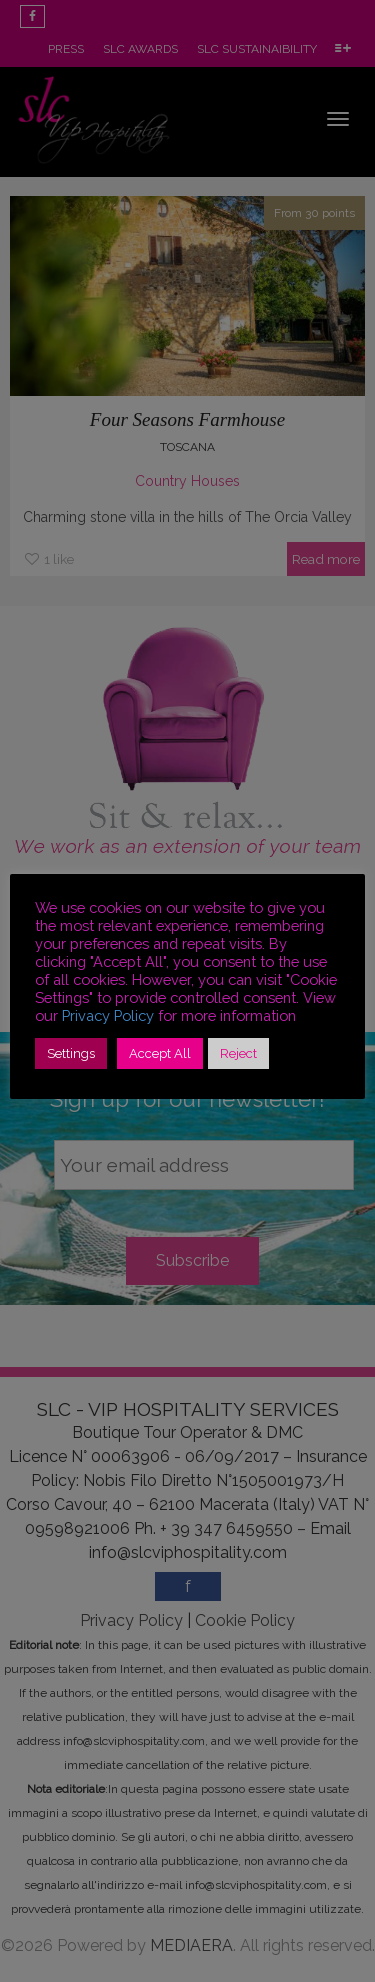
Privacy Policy (108, 1015)
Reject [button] (238, 1053)
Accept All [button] (160, 1053)
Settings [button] (71, 1053)
